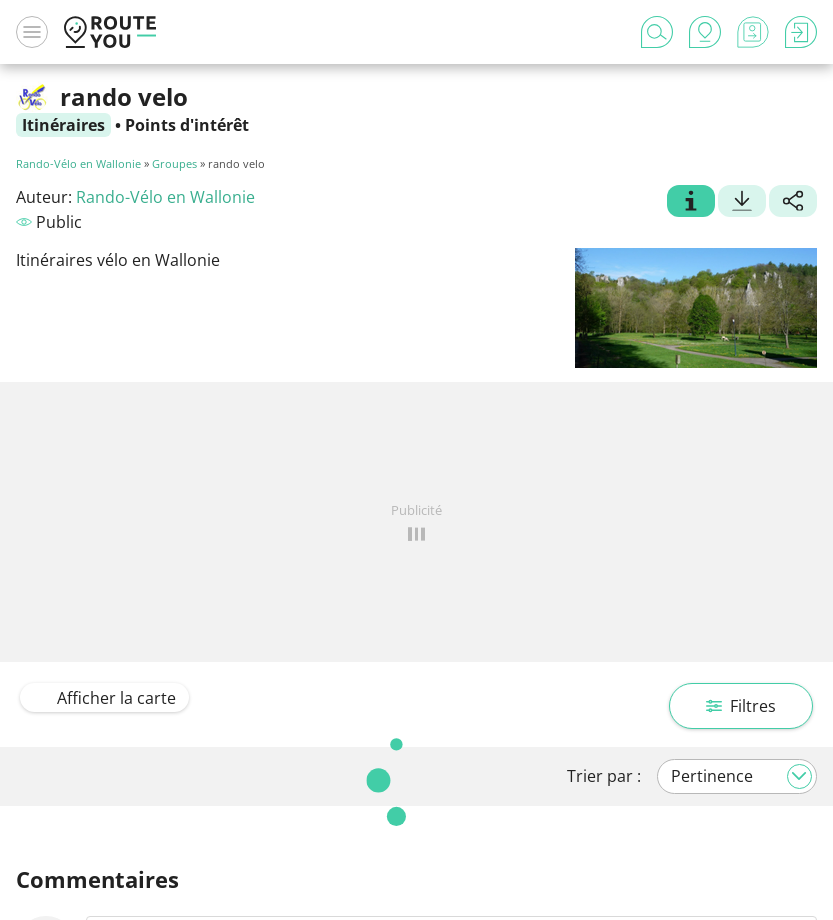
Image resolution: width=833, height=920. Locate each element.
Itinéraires (63, 125)
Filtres (741, 706)
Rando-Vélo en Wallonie (78, 163)
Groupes (174, 163)
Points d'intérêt (187, 125)
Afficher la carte (104, 698)
